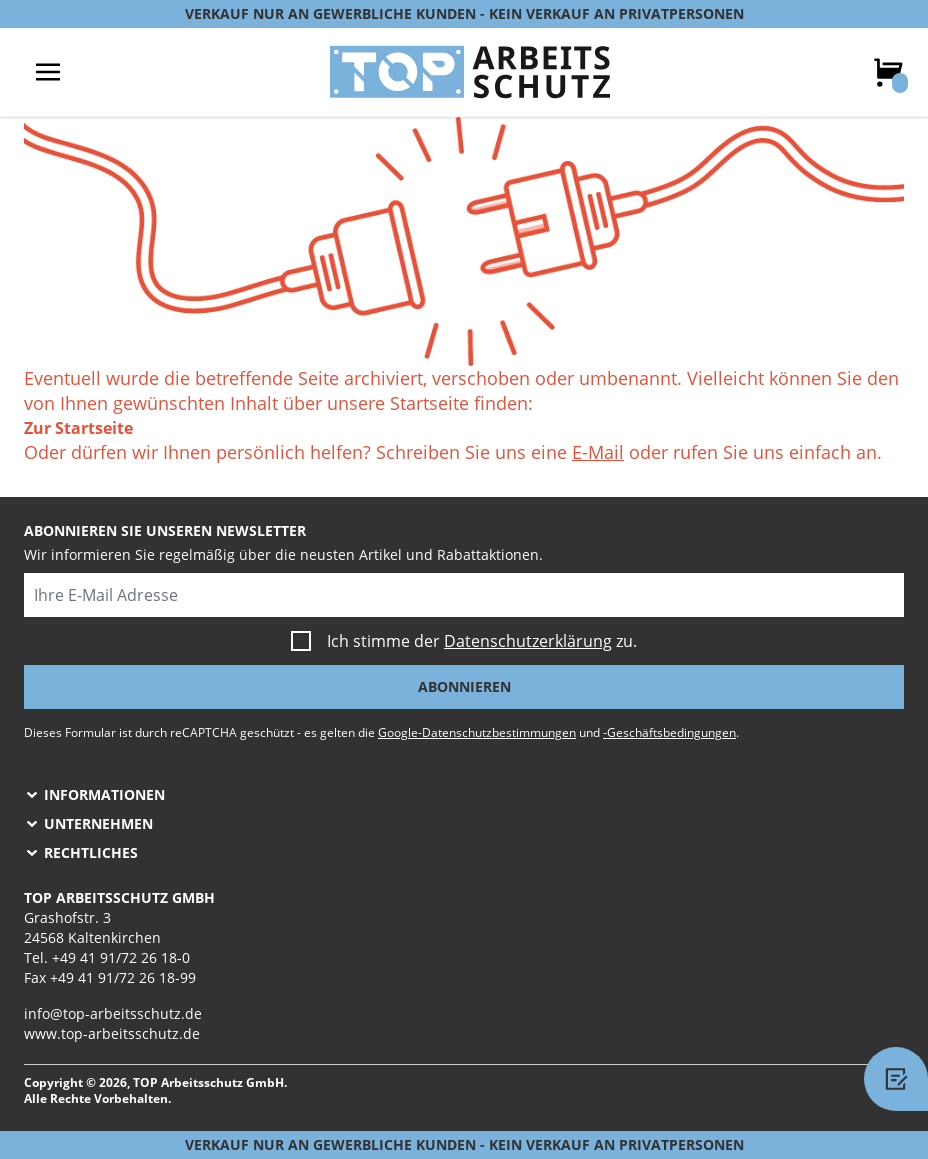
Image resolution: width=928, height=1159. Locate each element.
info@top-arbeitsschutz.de (113, 1013)
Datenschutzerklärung (528, 641)
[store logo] (470, 72)
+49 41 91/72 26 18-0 (121, 957)
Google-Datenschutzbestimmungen (477, 732)
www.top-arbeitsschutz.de (112, 1033)
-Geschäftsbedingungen (669, 732)
